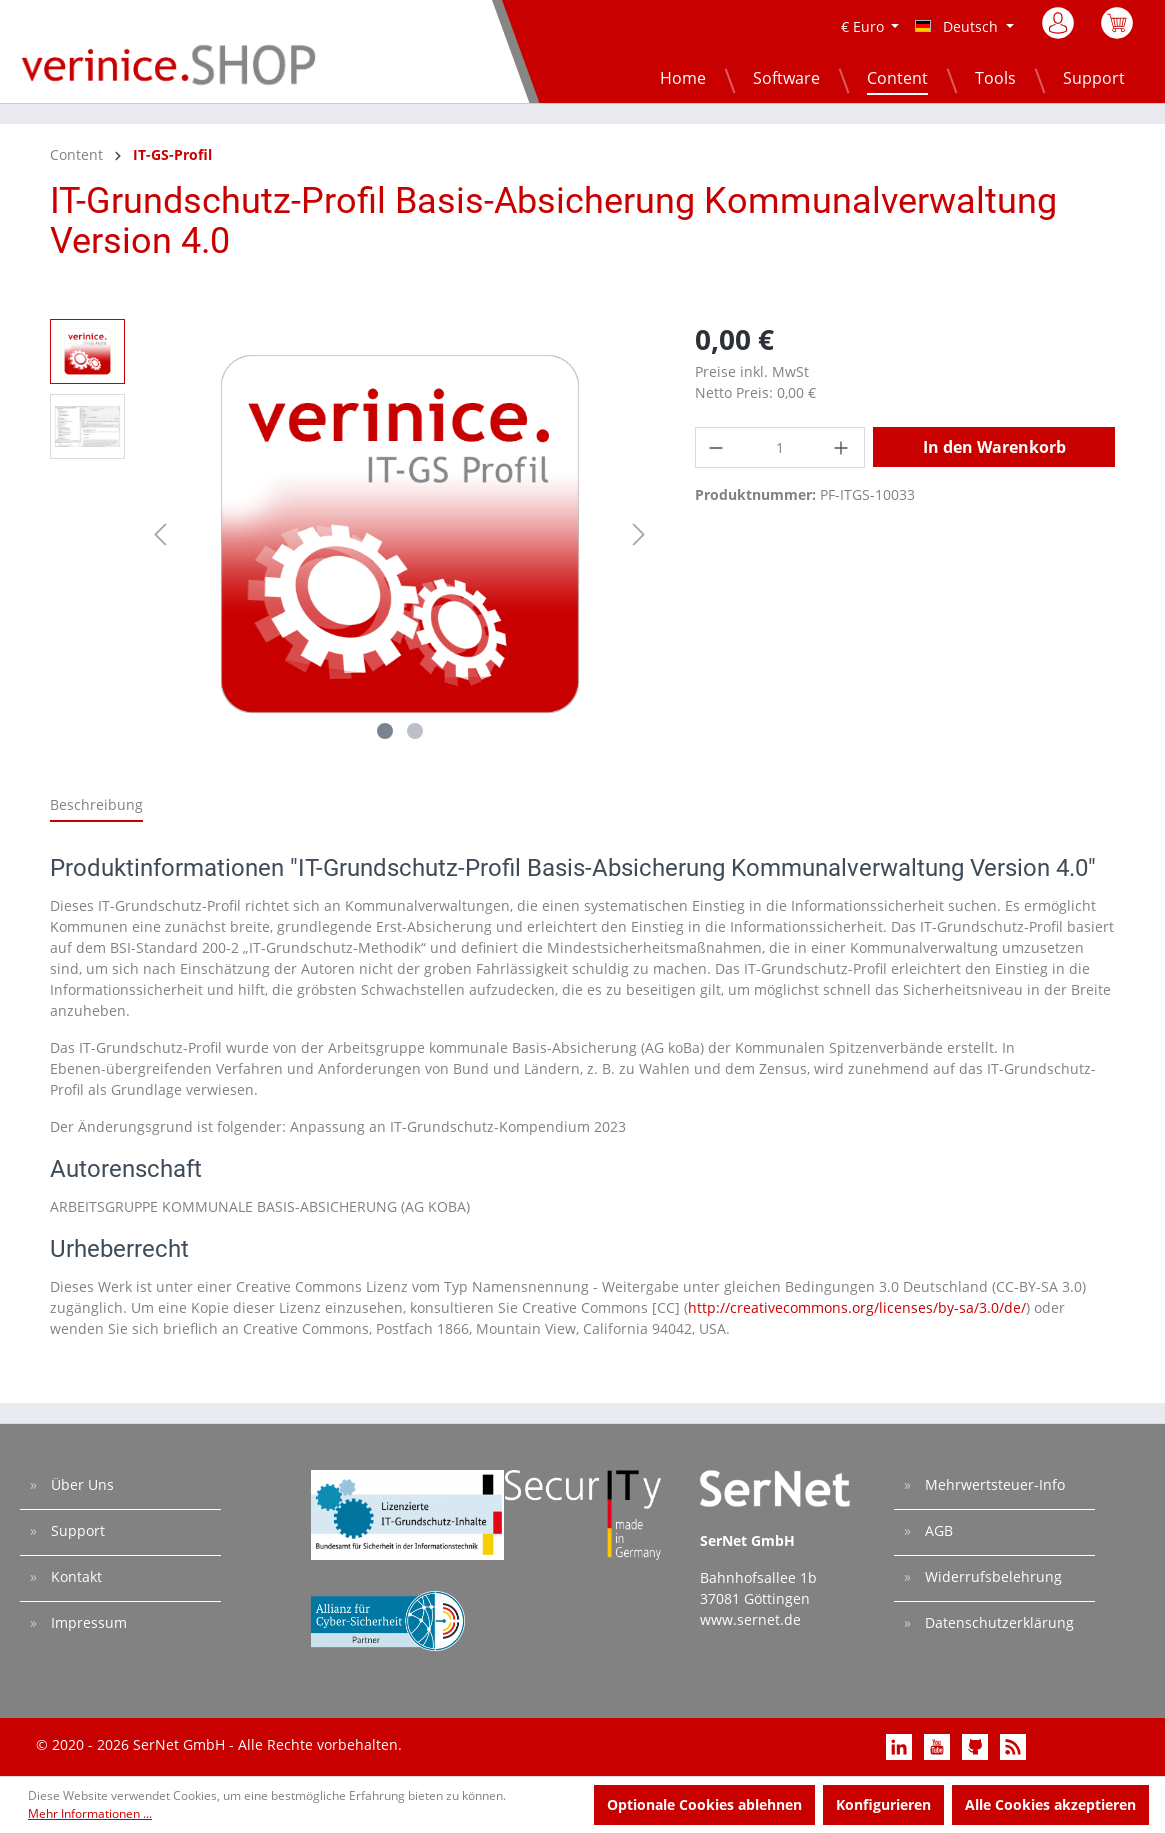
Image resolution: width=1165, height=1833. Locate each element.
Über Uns (80, 1484)
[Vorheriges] (160, 534)
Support (76, 1530)
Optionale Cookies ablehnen (704, 1804)
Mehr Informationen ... (90, 1813)
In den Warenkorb (994, 447)
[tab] (96, 805)
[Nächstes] (639, 534)
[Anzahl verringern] (717, 447)
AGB (937, 1530)
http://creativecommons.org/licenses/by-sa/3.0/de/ (857, 1307)
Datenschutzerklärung (997, 1622)
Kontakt (74, 1576)
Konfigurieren (883, 1804)
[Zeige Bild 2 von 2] (415, 731)
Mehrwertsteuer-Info (993, 1484)
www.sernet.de (750, 1619)
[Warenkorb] (1117, 33)
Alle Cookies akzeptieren (1050, 1804)
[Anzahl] (780, 447)
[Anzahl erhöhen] (843, 447)
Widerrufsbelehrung (991, 1576)
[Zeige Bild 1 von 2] (385, 731)
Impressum (87, 1622)
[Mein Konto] (1059, 29)
